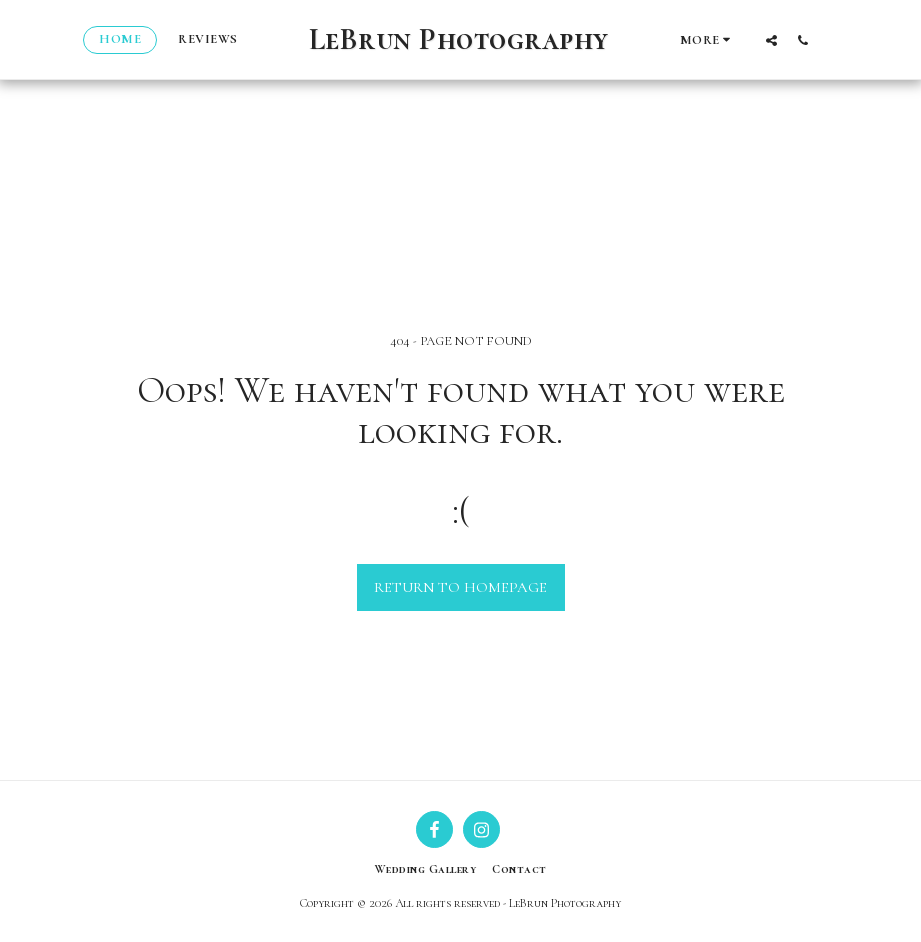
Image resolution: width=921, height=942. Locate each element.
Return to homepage (460, 587)
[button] (771, 40)
